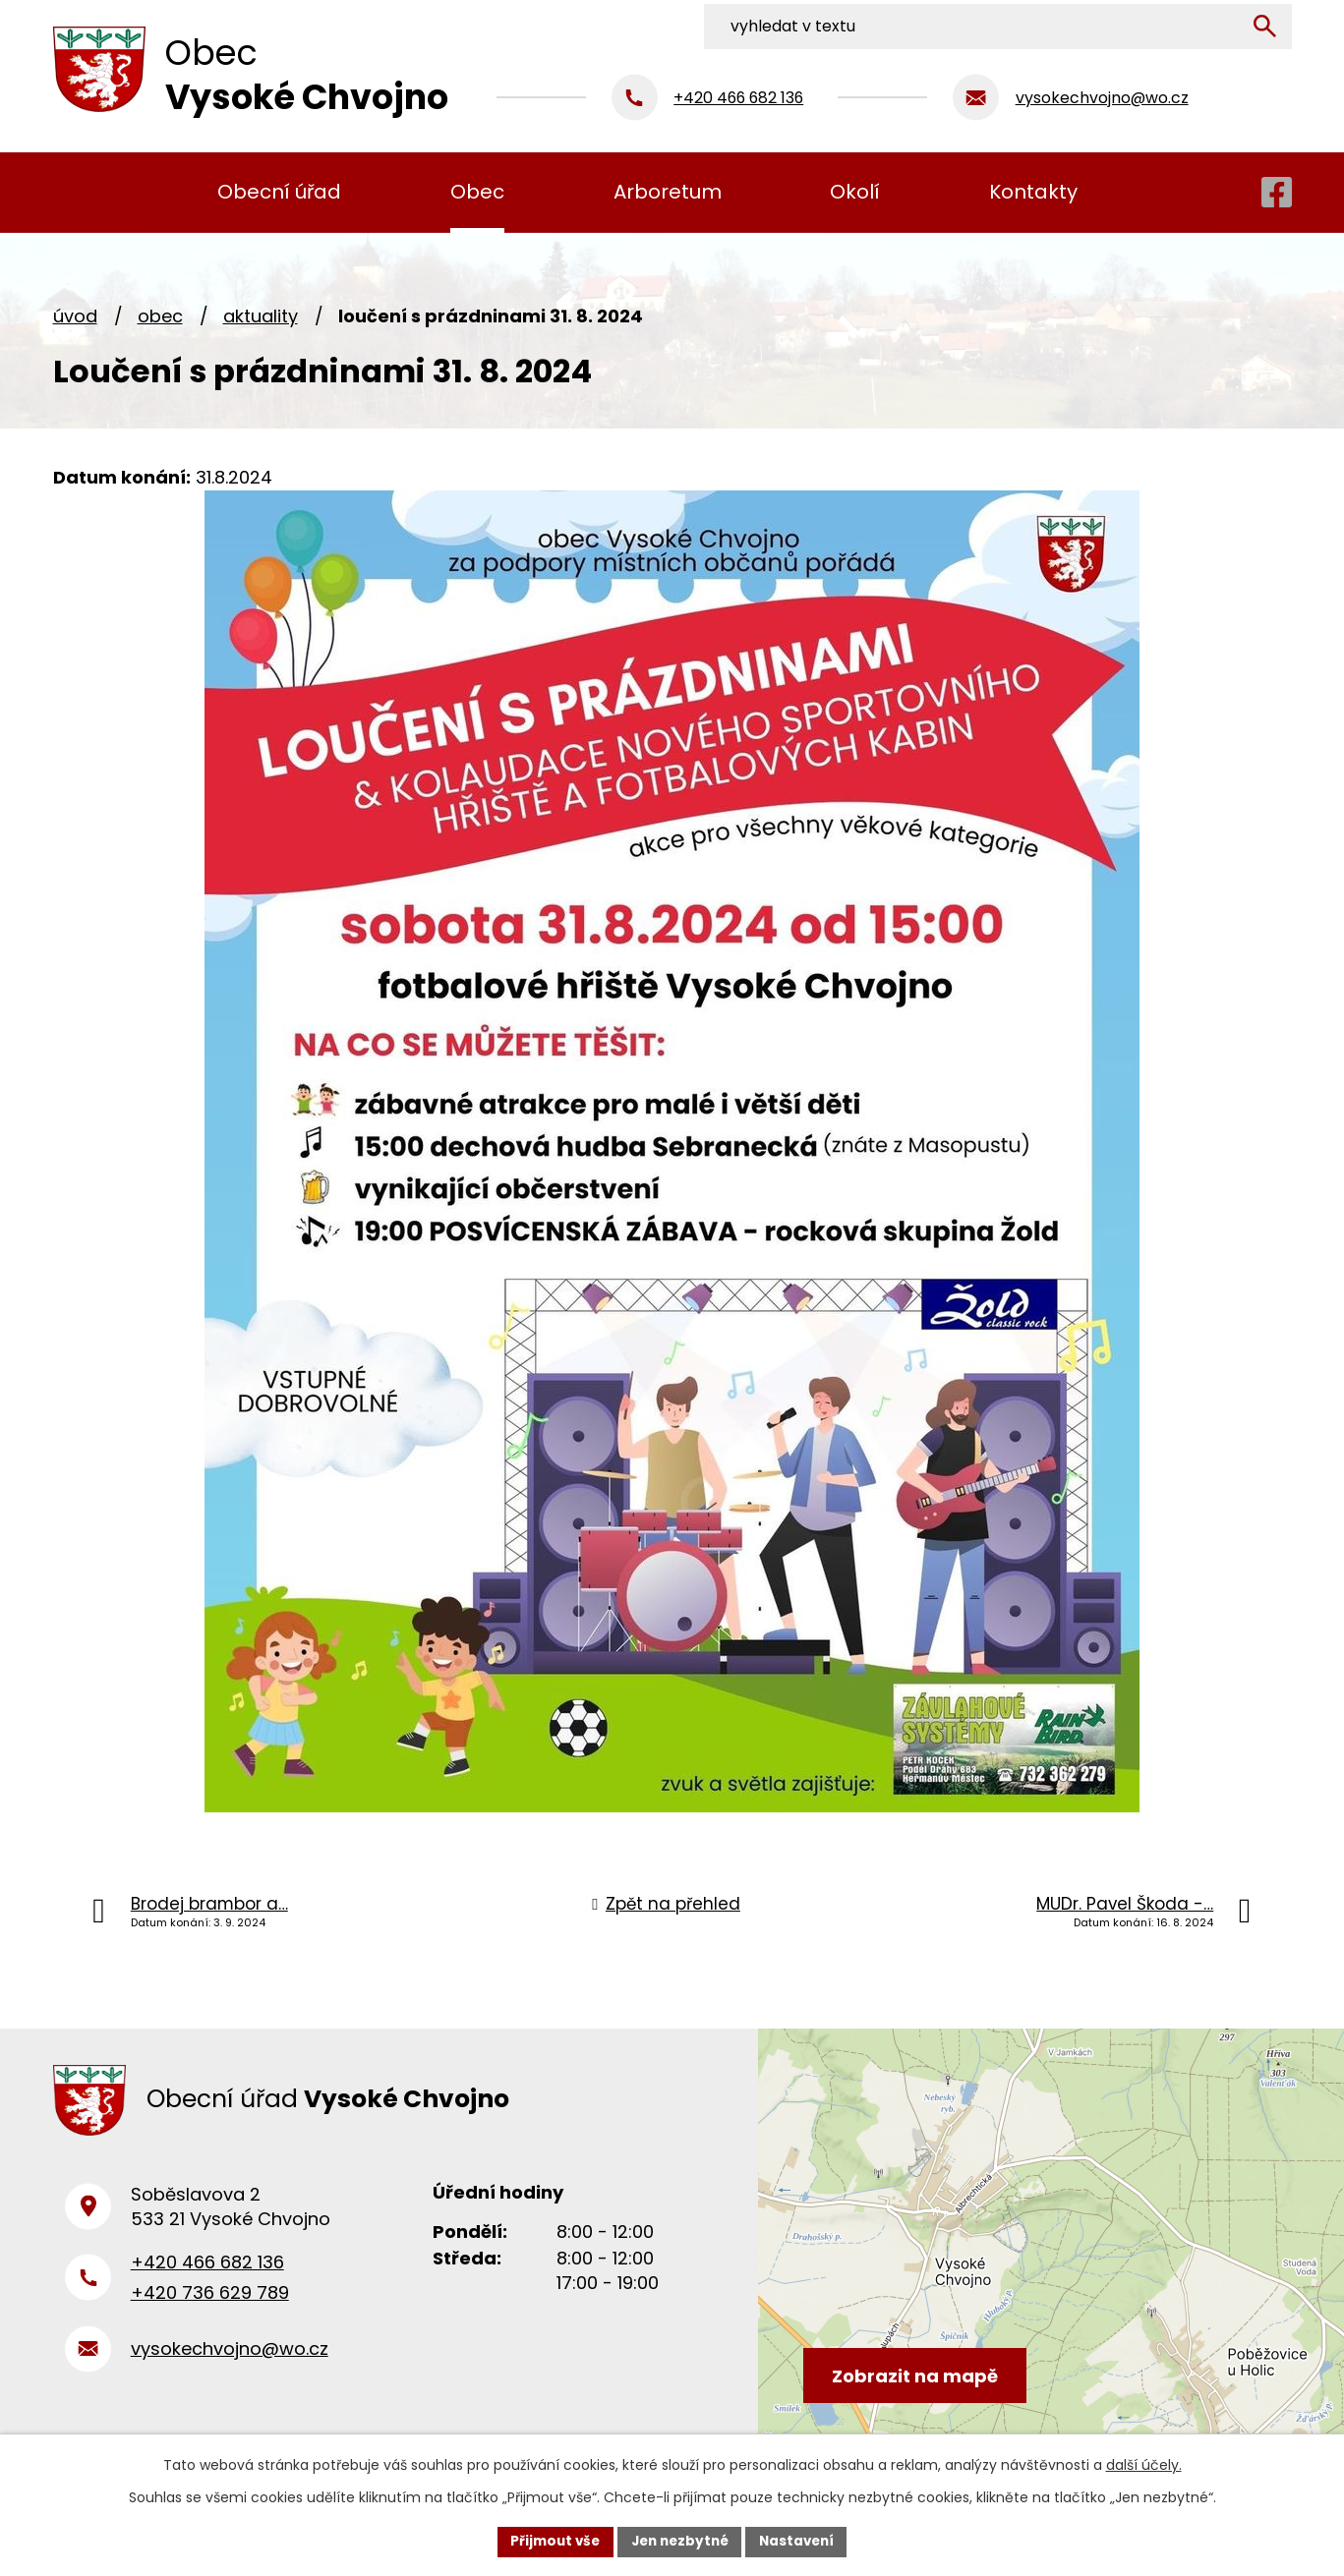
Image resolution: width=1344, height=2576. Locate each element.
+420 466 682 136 (207, 2271)
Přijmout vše (550, 2540)
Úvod (75, 316)
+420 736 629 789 (210, 2301)
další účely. (1144, 2464)
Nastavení (802, 2540)
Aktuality (260, 316)
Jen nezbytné (679, 2540)
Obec (160, 316)
